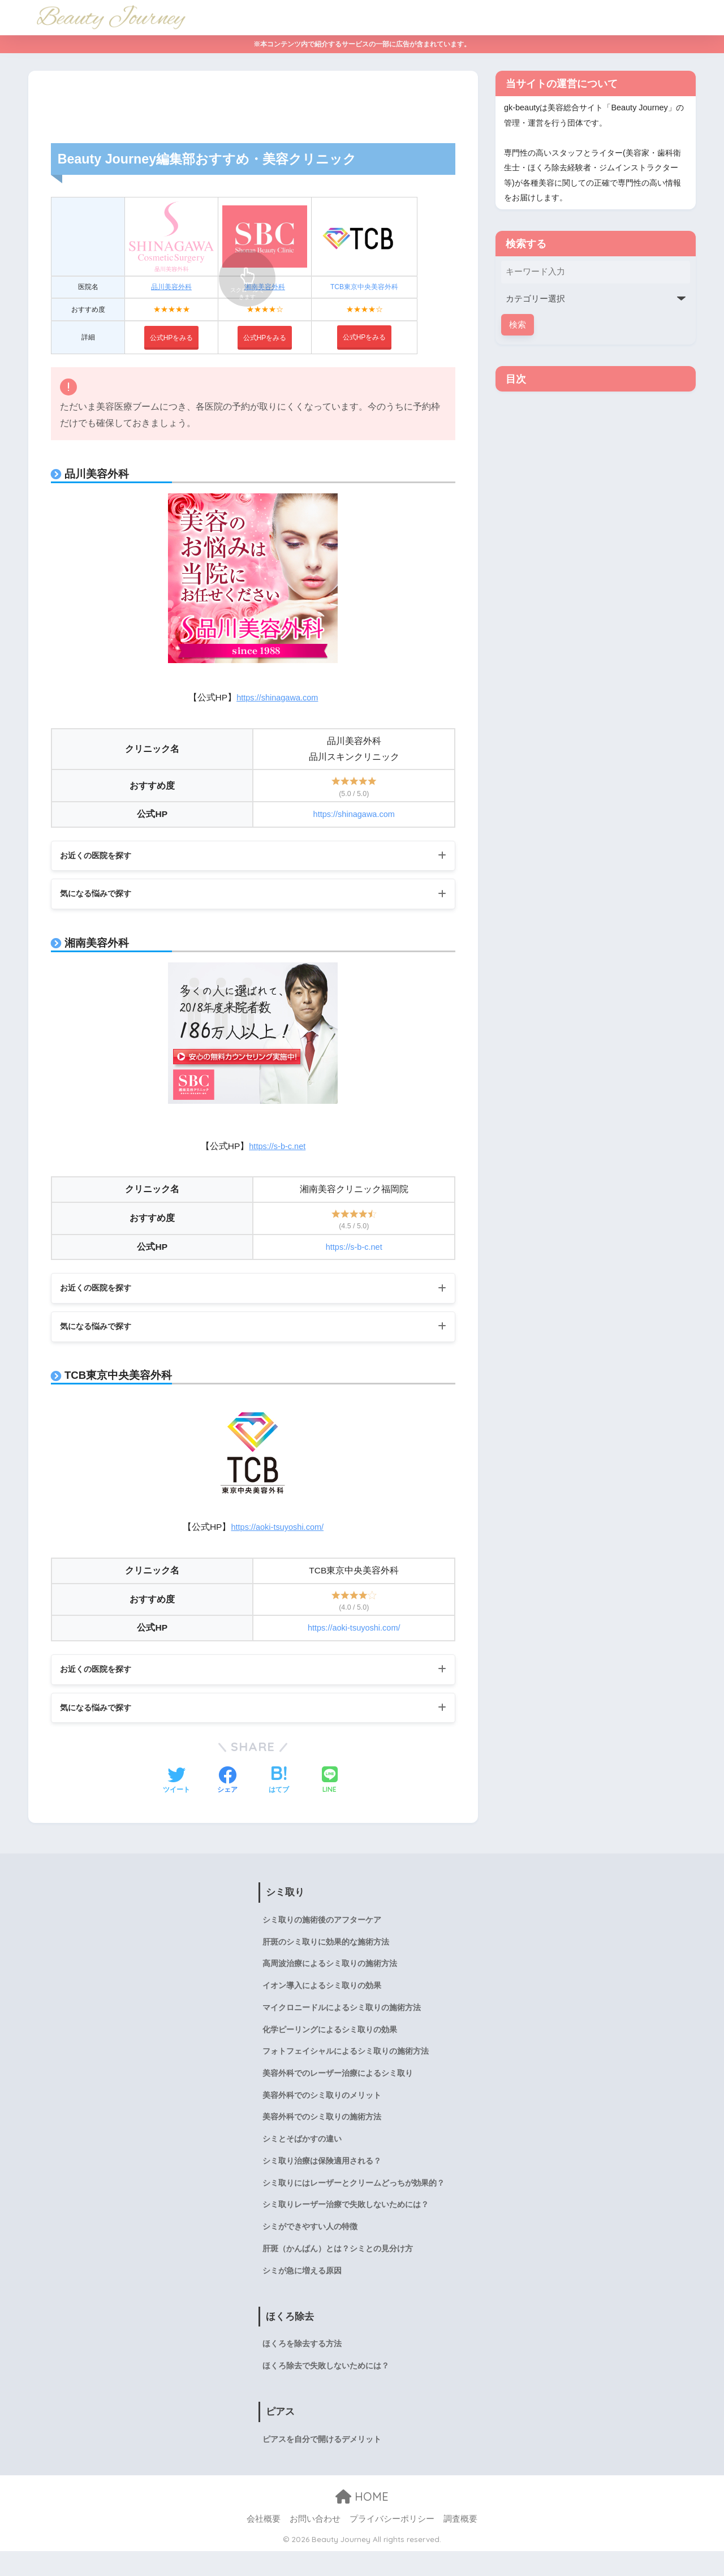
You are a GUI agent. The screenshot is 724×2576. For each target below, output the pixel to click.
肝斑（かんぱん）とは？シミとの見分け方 (337, 2269)
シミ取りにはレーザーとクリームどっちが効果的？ (353, 2200)
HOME (362, 2521)
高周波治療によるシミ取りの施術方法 (329, 1972)
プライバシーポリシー (392, 2543)
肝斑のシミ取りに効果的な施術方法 (325, 1949)
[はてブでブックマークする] (279, 1786)
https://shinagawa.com (277, 697)
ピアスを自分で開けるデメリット (321, 2464)
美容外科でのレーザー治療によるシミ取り (337, 2086)
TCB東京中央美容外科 (364, 287)
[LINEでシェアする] (330, 1786)
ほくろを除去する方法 (302, 2366)
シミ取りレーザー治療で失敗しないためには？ (345, 2223)
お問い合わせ (315, 2543)
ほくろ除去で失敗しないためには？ (325, 2389)
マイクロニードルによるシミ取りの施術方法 (341, 2017)
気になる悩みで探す (100, 895)
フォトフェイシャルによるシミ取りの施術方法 (345, 2063)
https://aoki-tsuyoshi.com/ (277, 1531)
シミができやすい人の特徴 (309, 2246)
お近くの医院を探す (100, 856)
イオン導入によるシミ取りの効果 (321, 1994)
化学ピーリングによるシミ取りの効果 (329, 2040)
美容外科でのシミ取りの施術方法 (321, 2132)
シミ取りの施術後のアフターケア (321, 1926)
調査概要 (460, 2543)
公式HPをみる (364, 337)
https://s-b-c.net (277, 1147)
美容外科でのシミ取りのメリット (321, 2109)
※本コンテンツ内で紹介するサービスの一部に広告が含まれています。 (362, 44)
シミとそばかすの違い (302, 2155)
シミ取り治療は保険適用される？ (321, 2177)
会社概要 (264, 2543)
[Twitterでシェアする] (176, 1786)
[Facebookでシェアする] (227, 1786)
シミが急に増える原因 (302, 2292)
